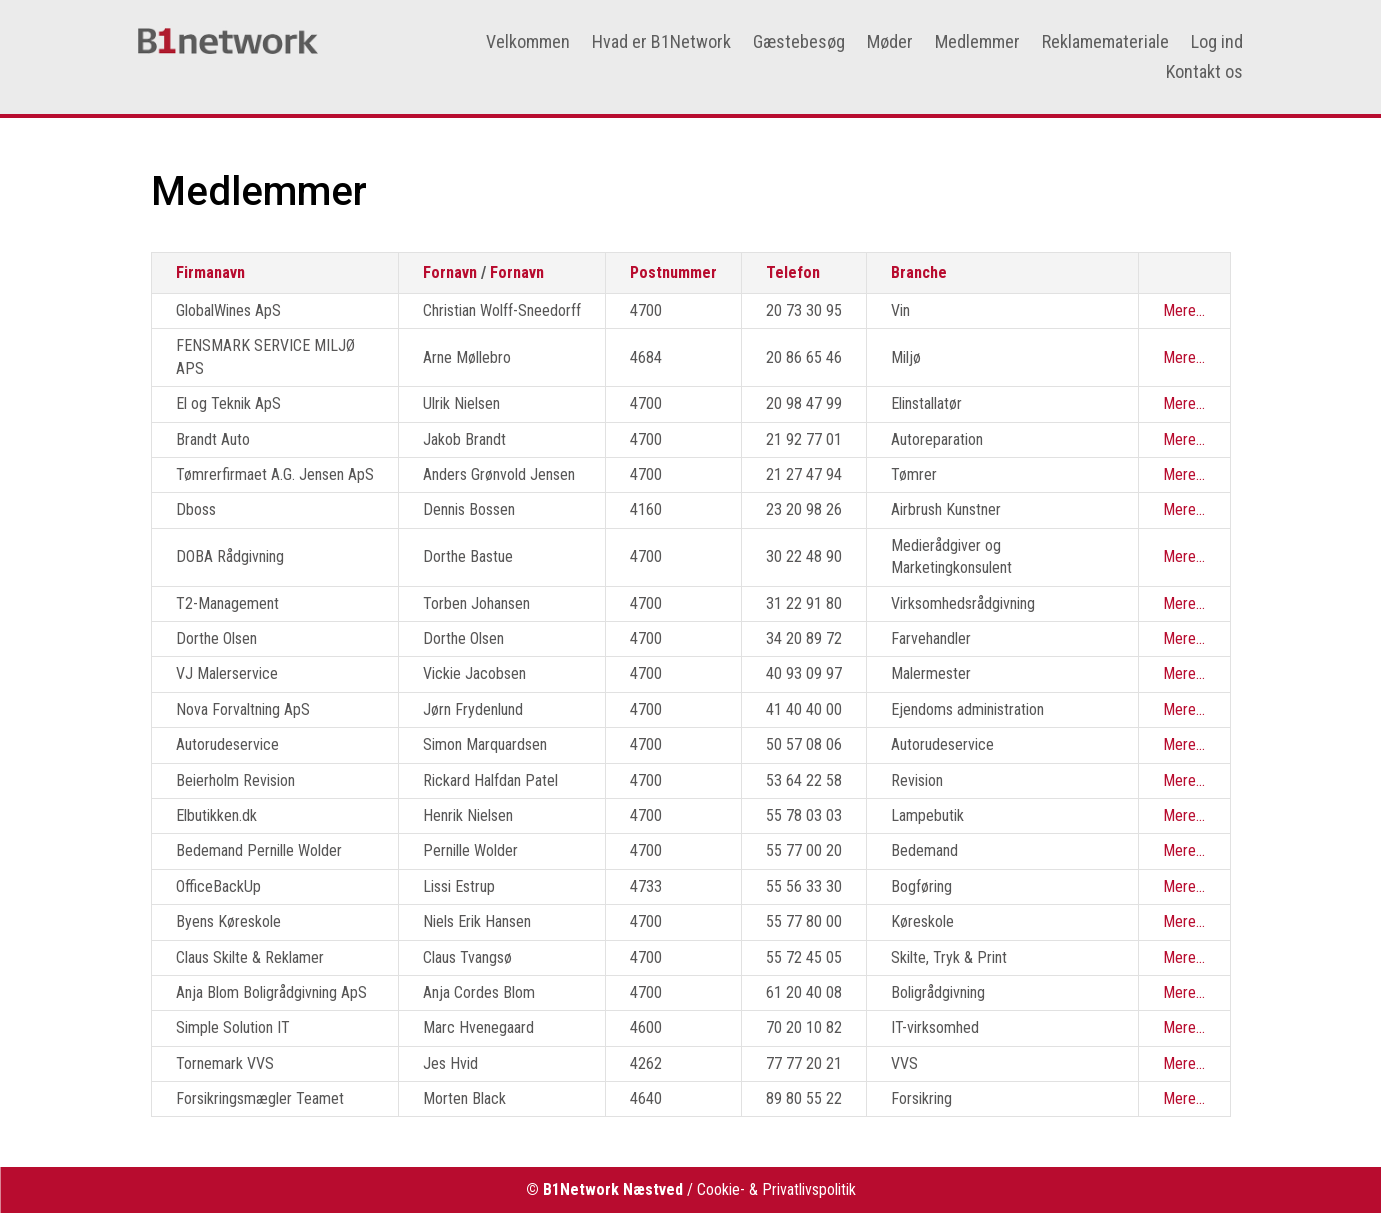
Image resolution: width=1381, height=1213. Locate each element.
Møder (890, 43)
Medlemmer (977, 43)
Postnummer (673, 272)
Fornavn (450, 272)
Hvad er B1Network (661, 43)
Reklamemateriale (1105, 43)
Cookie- (721, 1189)
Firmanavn (210, 272)
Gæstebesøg (799, 43)
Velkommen (528, 43)
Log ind (1217, 43)
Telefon (793, 272)
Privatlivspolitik (809, 1189)
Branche (919, 272)
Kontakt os (1204, 73)
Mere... (1184, 310)
